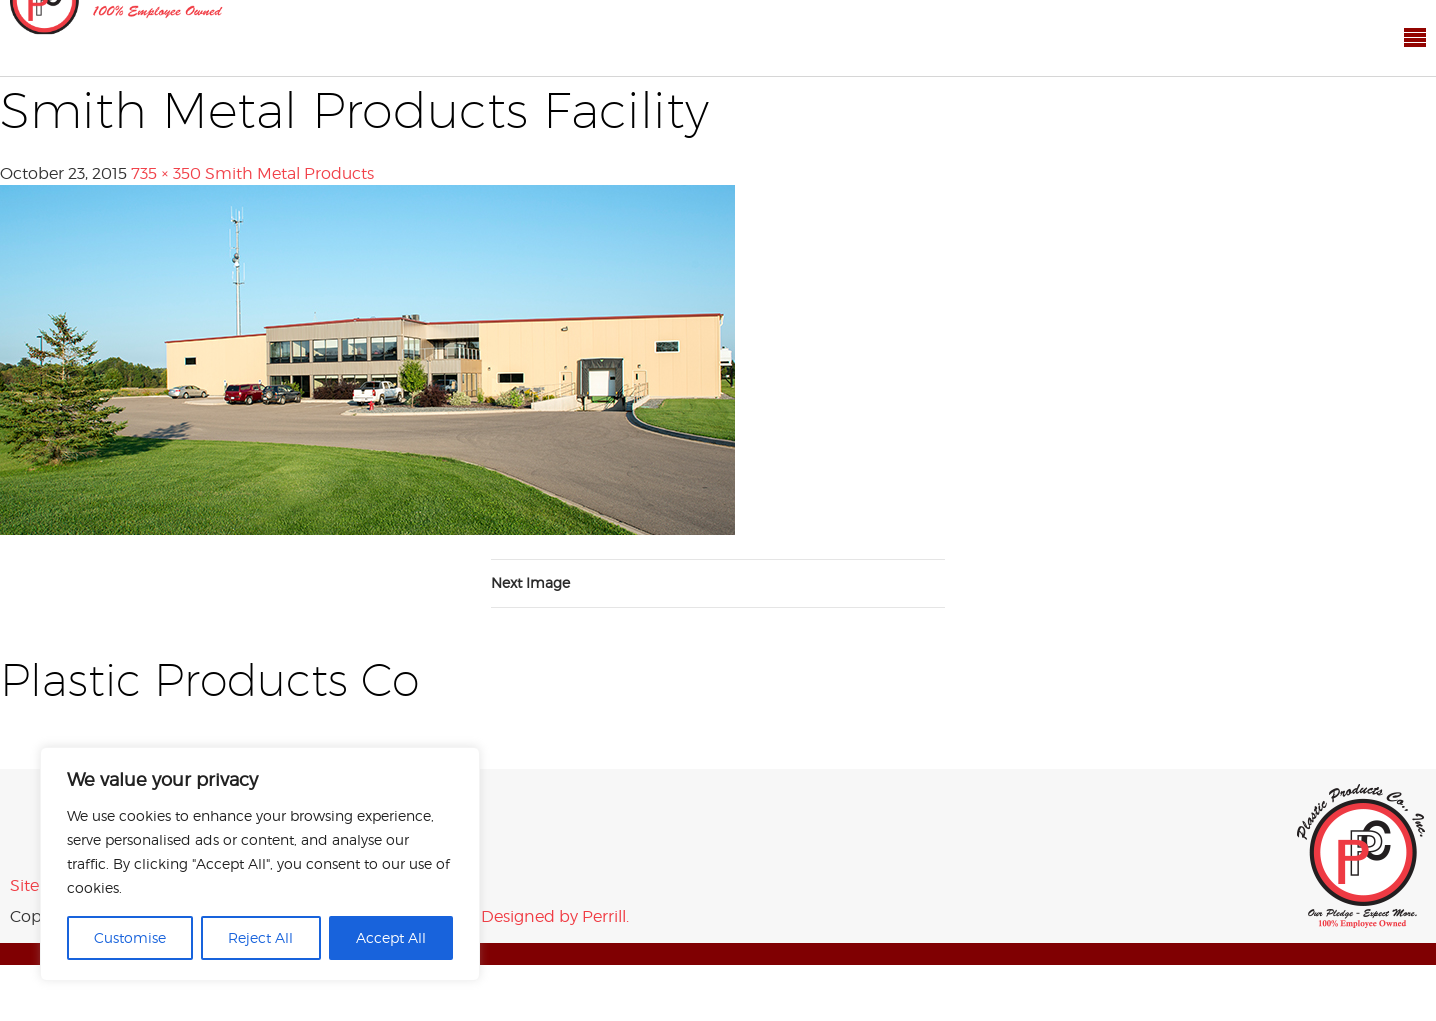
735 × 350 (166, 173)
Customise (130, 937)
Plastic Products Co (1361, 856)
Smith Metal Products (289, 173)
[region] (260, 864)
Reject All (260, 937)
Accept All (391, 937)
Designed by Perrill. (555, 916)
